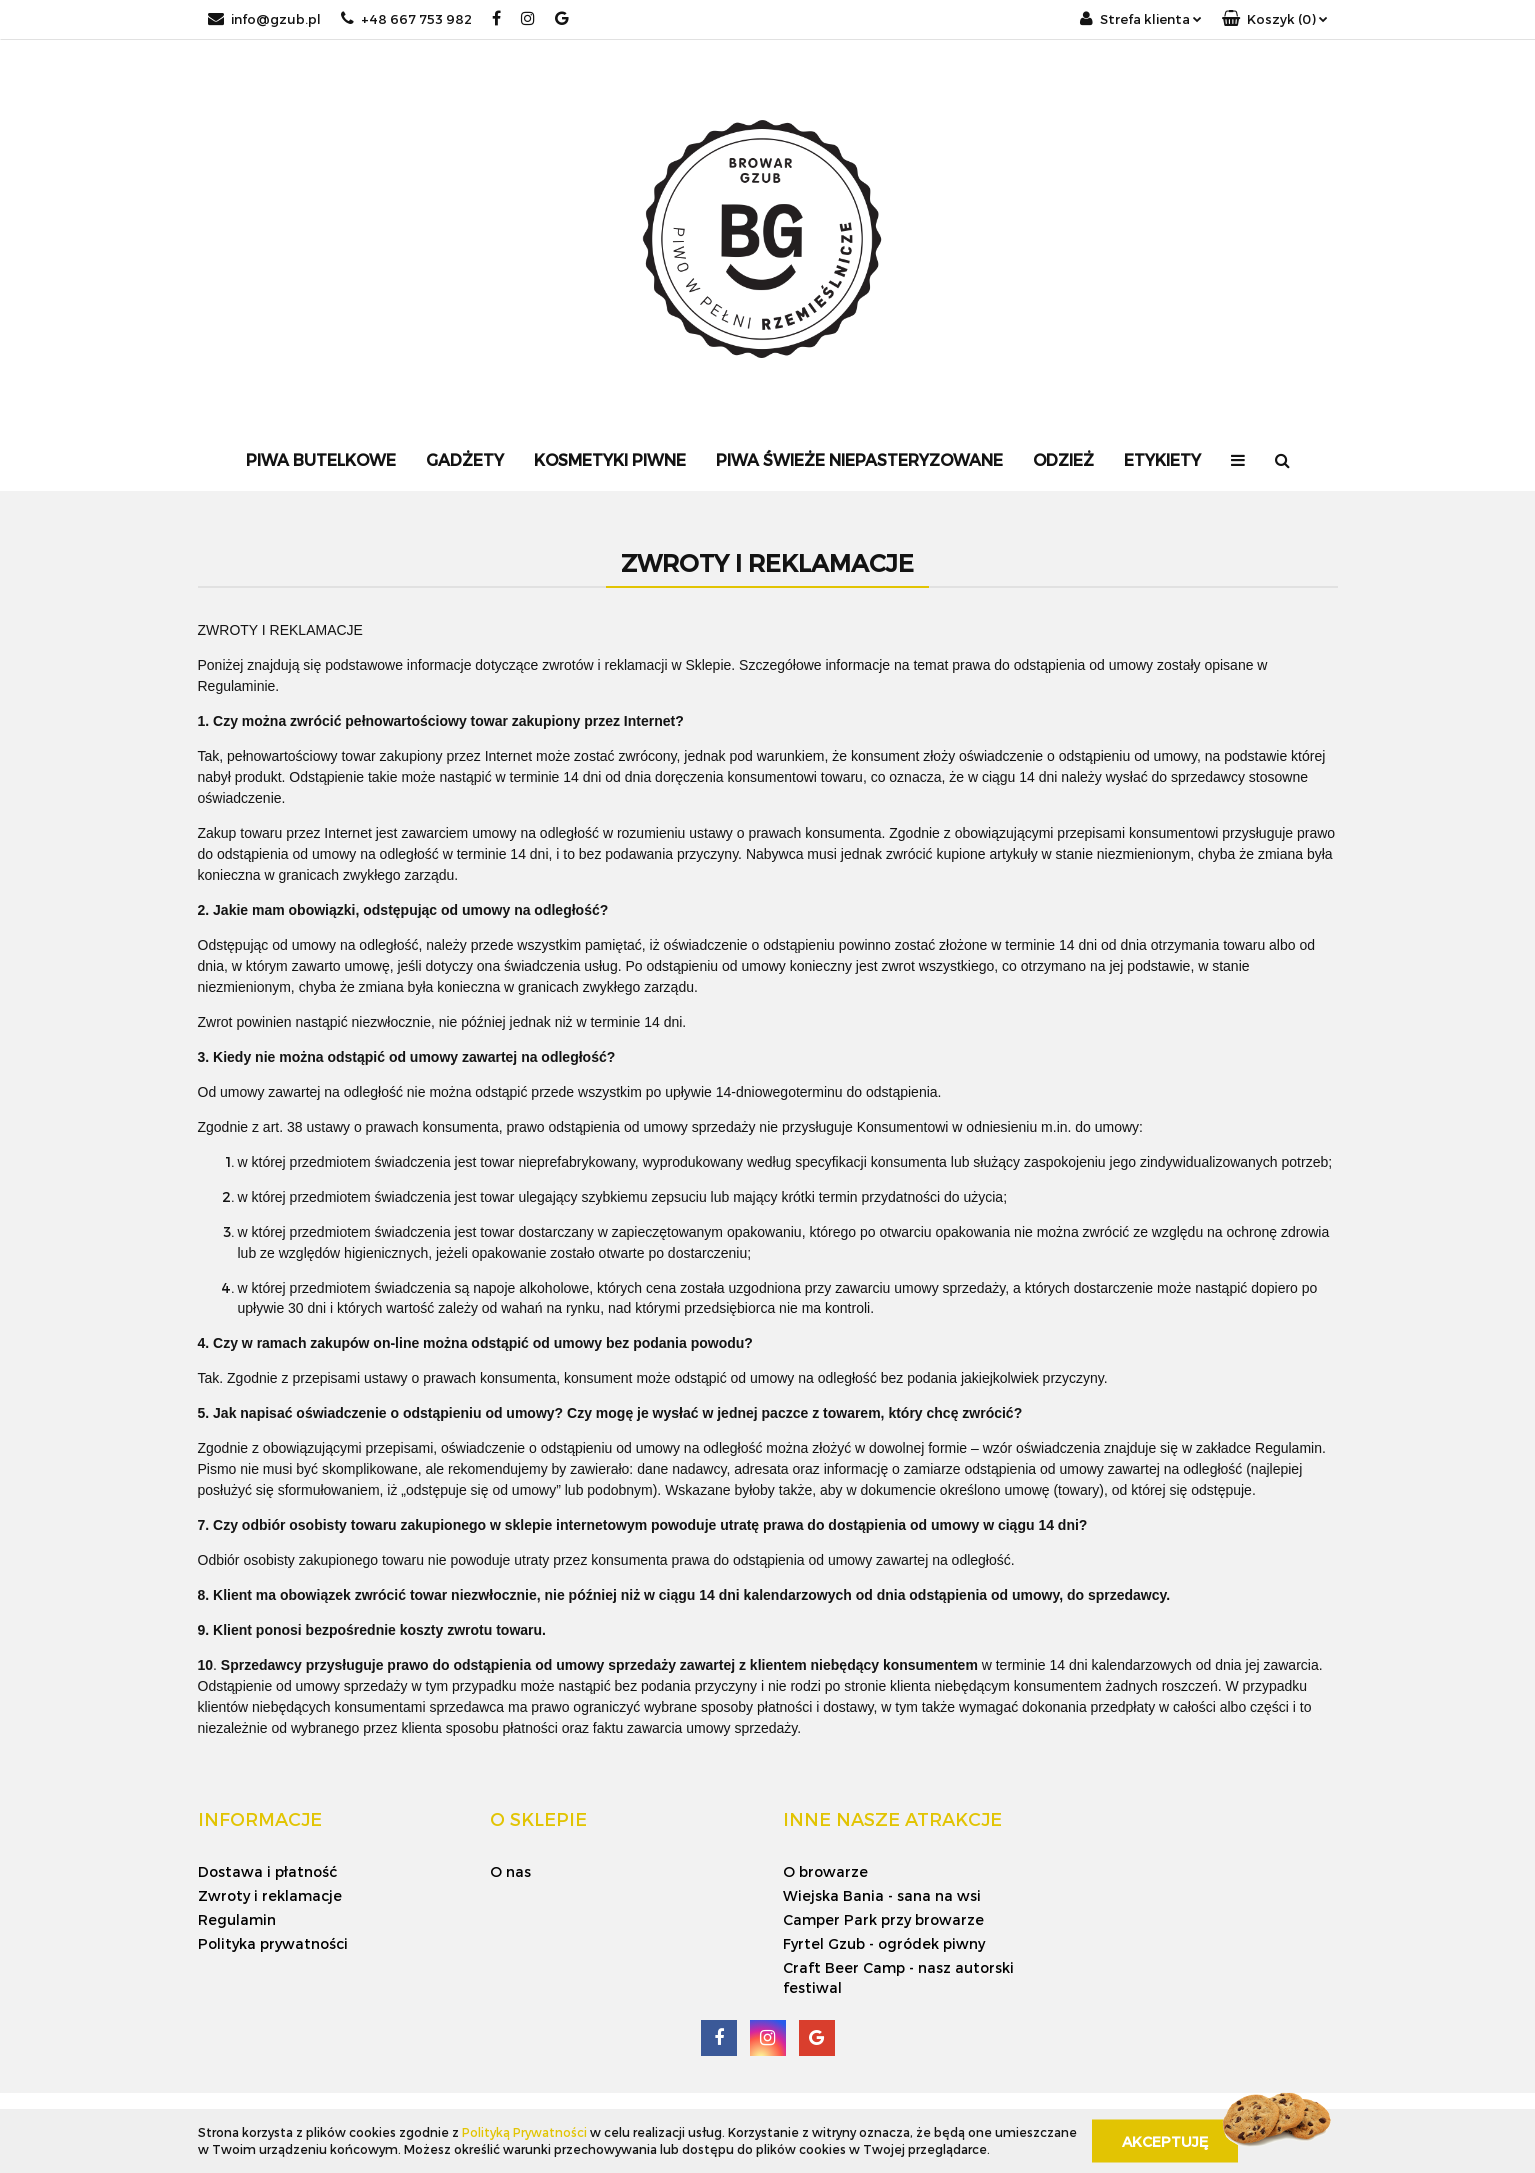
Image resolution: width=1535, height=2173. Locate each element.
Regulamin (237, 1919)
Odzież (1063, 459)
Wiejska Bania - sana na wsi (882, 1895)
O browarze (825, 1871)
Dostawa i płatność (267, 1871)
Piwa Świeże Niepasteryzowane (859, 459)
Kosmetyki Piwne (610, 459)
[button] (1275, 19)
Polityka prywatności (273, 1943)
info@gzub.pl (264, 19)
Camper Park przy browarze (883, 1919)
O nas (510, 1871)
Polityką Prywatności (524, 2132)
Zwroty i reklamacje (270, 1895)
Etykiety (1162, 459)
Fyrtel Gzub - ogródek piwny (884, 1943)
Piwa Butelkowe (321, 459)
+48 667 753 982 (406, 19)
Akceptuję (1165, 2140)
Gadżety (465, 459)
